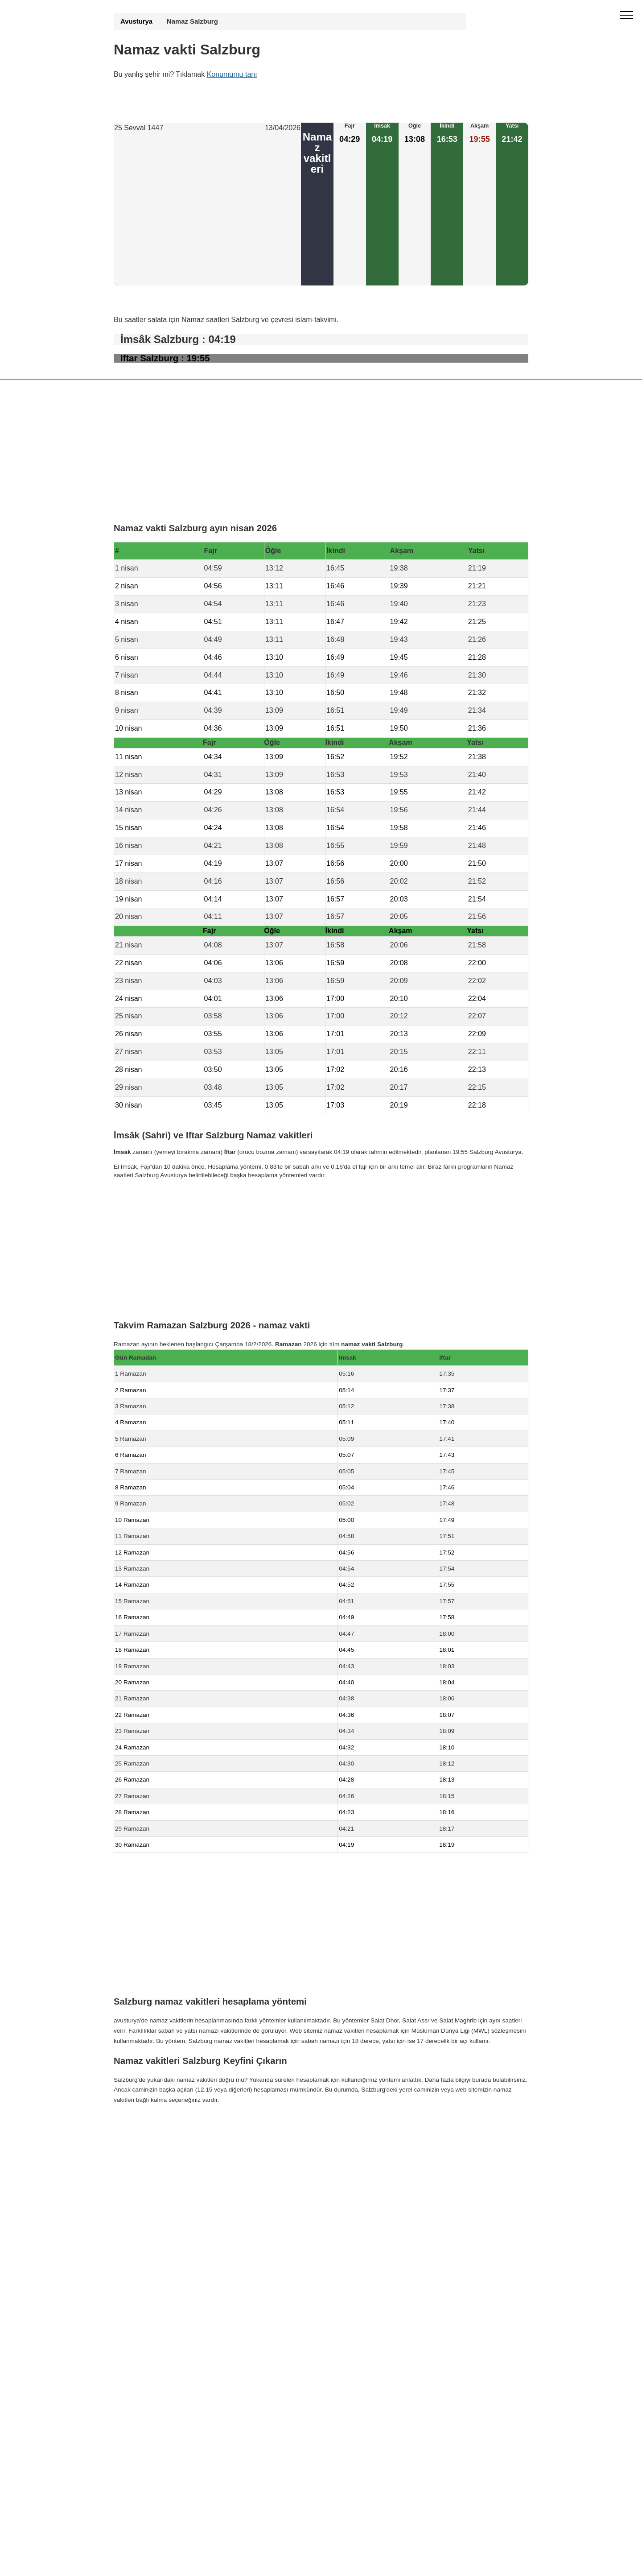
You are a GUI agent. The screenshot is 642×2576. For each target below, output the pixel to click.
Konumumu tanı (232, 74)
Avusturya (136, 21)
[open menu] (626, 15)
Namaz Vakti (171, 2125)
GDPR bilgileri (133, 2143)
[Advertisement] (207, 209)
